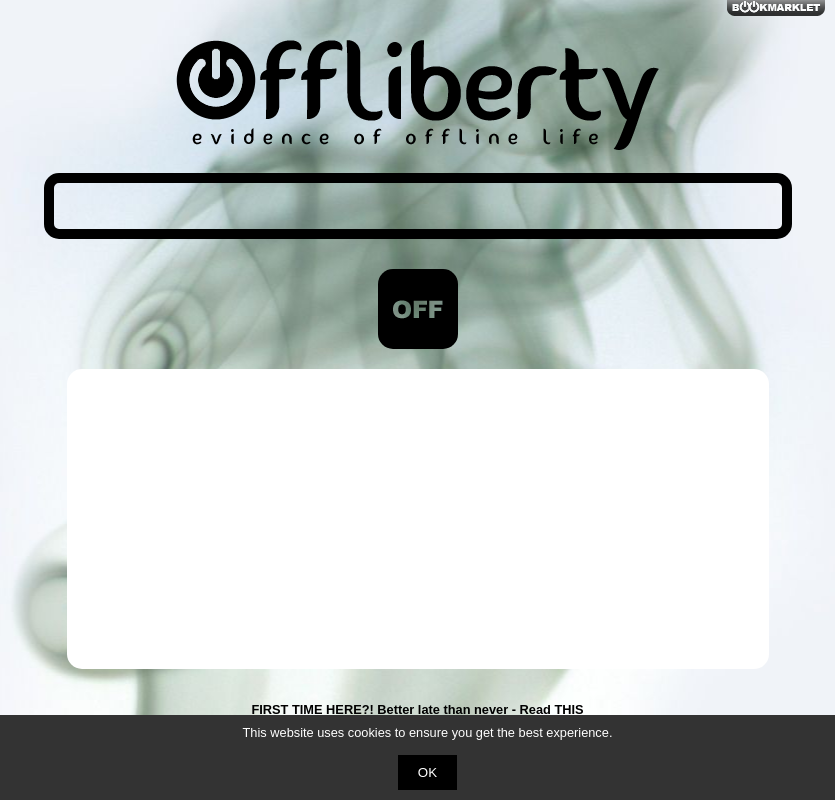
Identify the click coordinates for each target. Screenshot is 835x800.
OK (427, 772)
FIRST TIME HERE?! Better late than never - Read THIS (417, 709)
